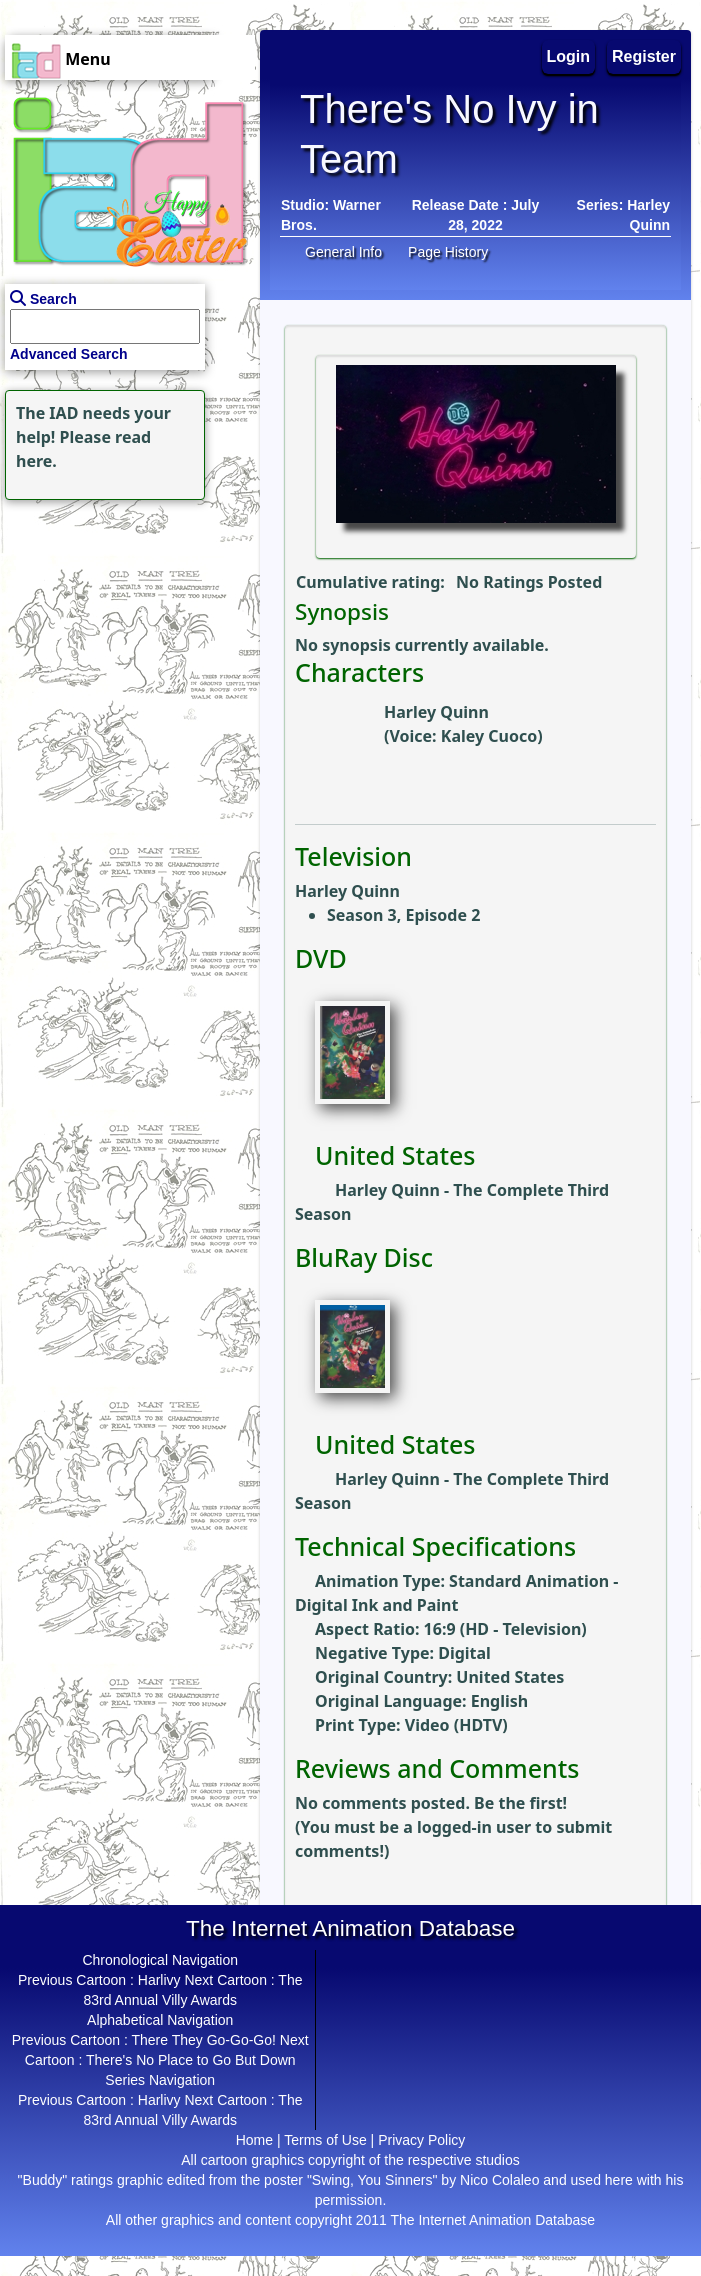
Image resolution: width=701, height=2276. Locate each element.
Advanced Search (69, 354)
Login (569, 56)
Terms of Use (325, 2140)
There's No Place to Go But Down (191, 2060)
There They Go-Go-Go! (203, 2040)
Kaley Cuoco (489, 736)
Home (254, 2140)
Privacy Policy (421, 2140)
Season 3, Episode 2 (403, 915)
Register (644, 56)
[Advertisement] (125, 630)
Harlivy (159, 1980)
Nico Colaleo (499, 2180)
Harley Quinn (436, 712)
